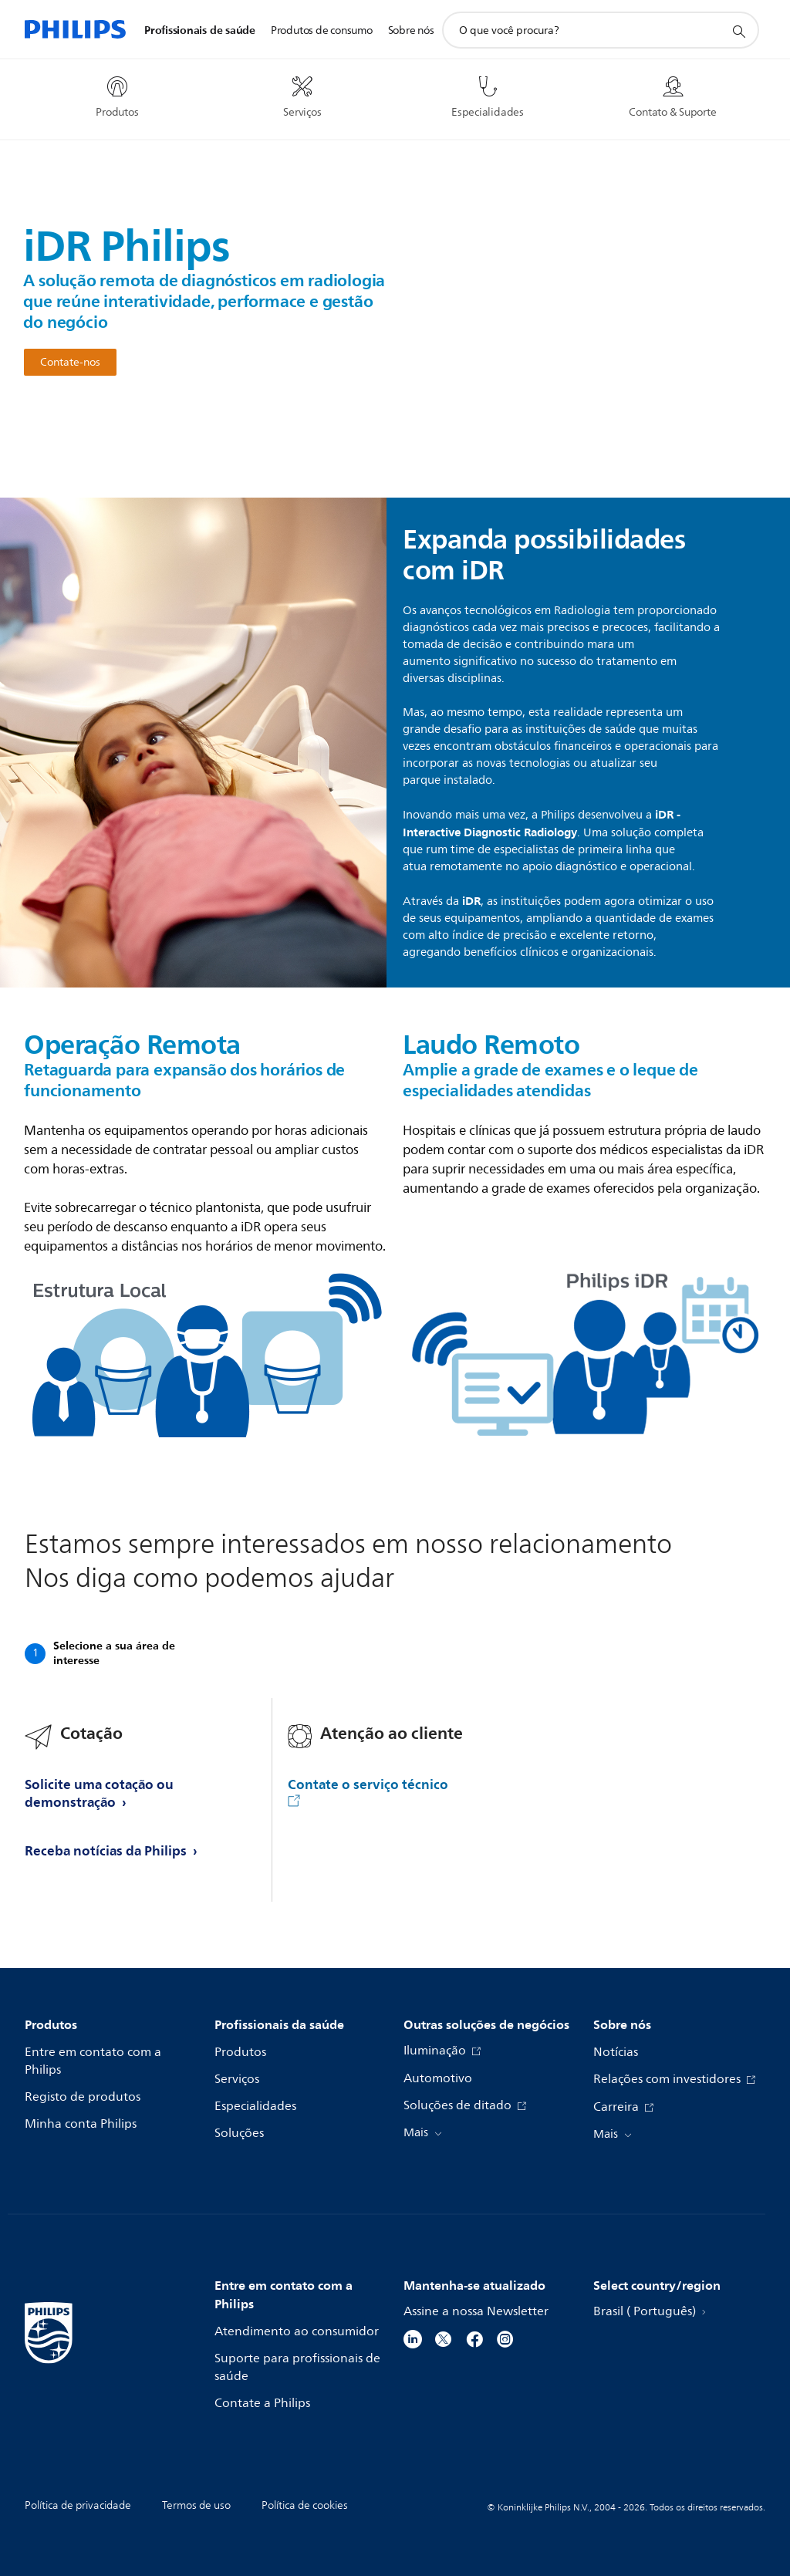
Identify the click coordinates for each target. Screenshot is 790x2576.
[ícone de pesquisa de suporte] (738, 31)
